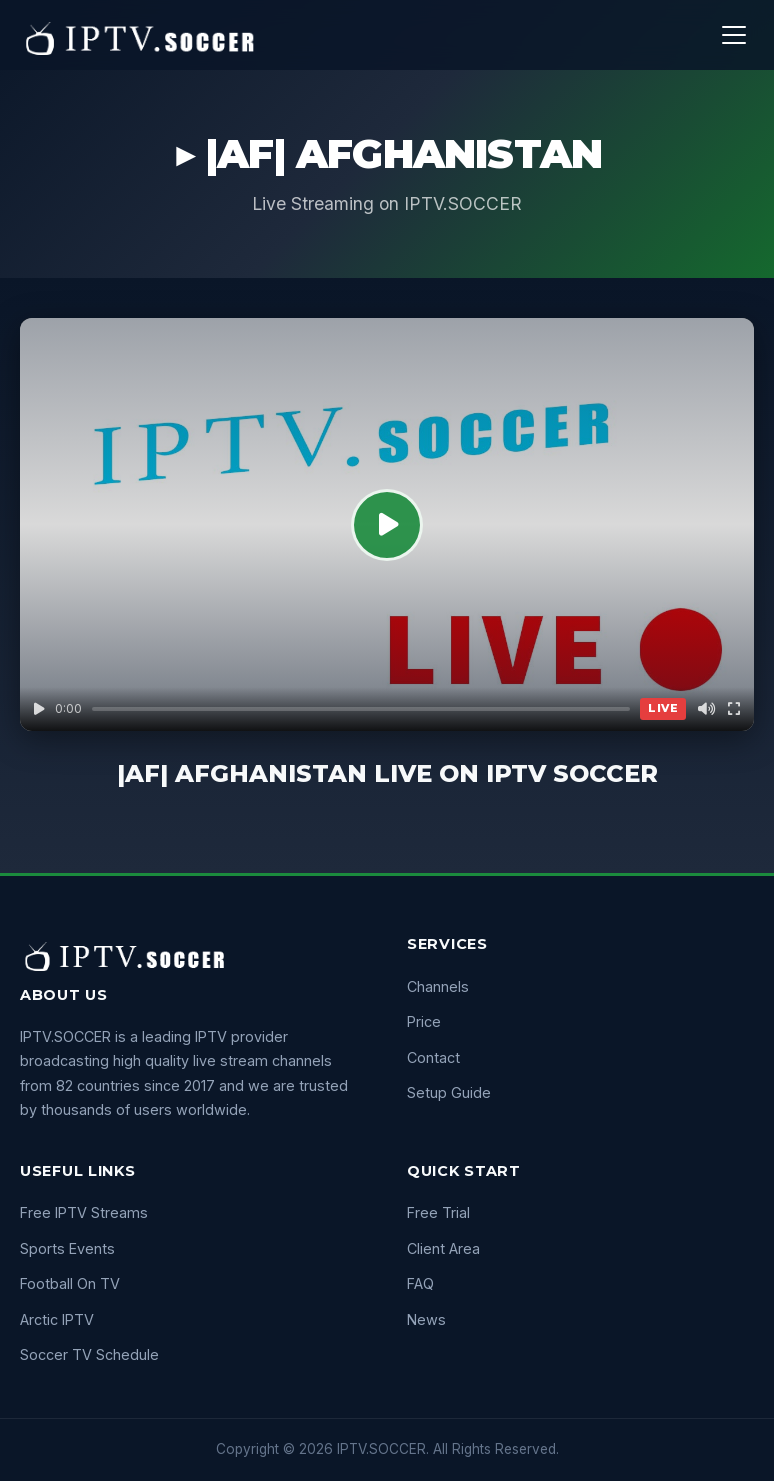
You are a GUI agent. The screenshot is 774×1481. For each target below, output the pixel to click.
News (426, 1319)
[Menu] (734, 35)
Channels (438, 986)
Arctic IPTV (57, 1319)
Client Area (443, 1248)
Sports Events (67, 1248)
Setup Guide (449, 1092)
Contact (433, 1057)
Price (424, 1021)
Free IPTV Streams (84, 1212)
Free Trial (438, 1212)
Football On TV (70, 1283)
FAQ (420, 1283)
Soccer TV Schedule (89, 1354)
